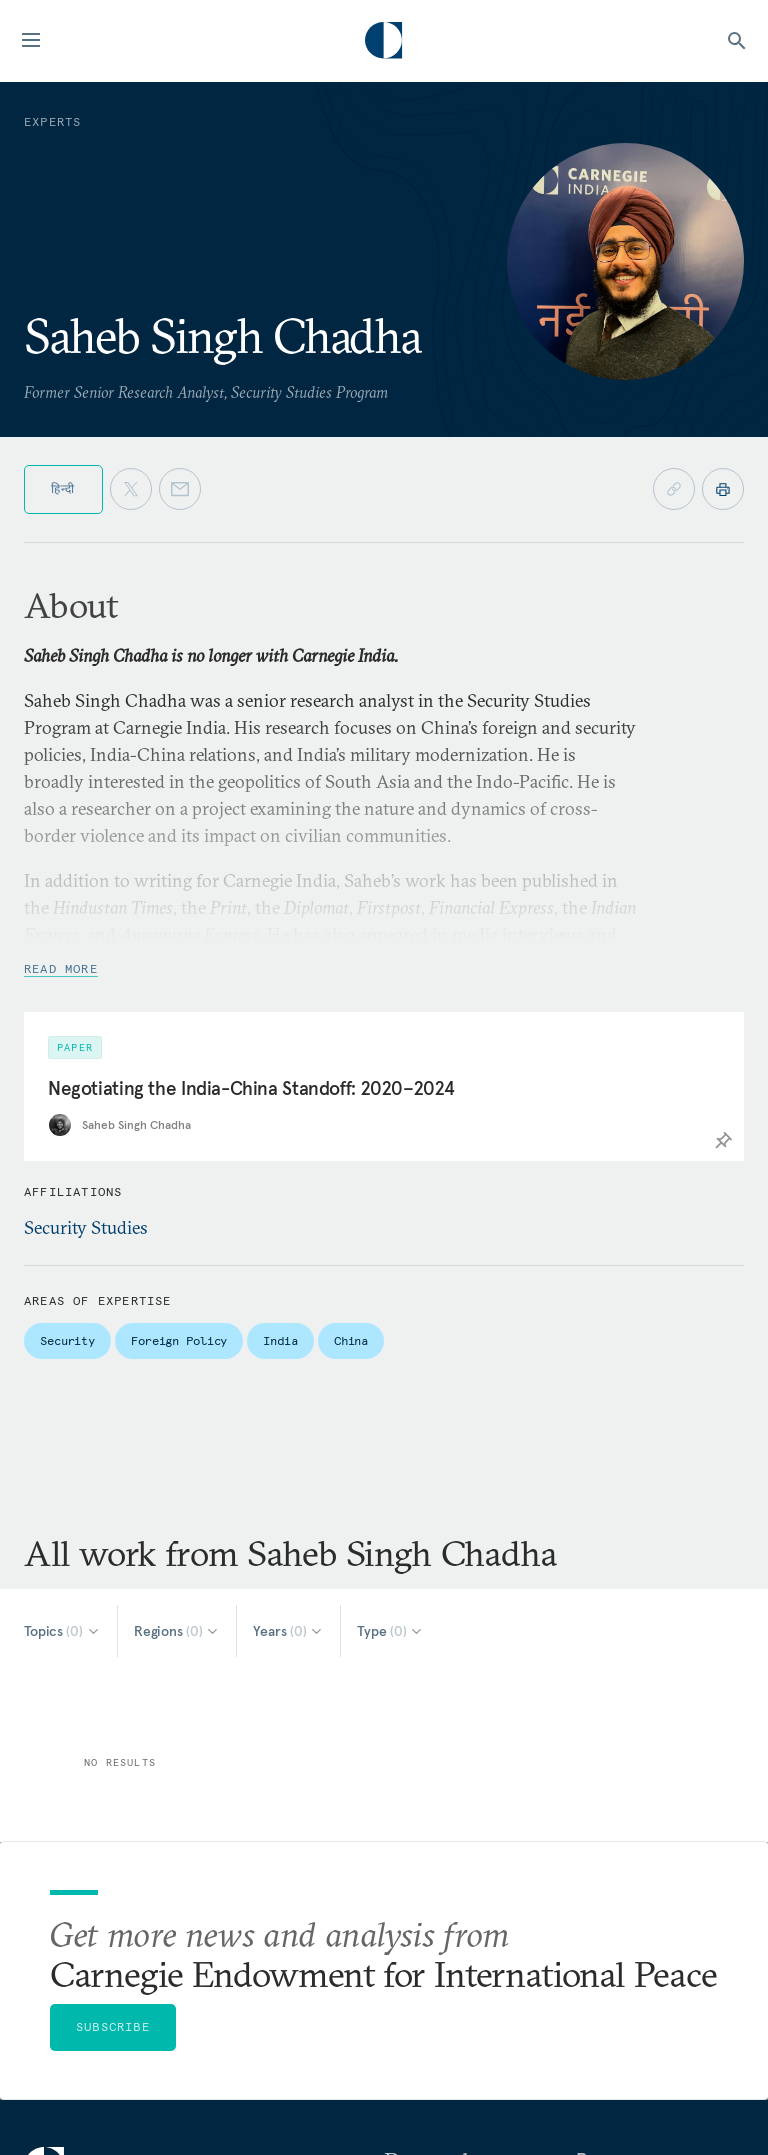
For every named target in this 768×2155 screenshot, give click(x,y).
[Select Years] (288, 1631)
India (280, 1340)
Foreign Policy (179, 1340)
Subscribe (113, 2026)
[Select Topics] (62, 1631)
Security (67, 1340)
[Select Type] (390, 1631)
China (351, 1340)
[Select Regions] (177, 1631)
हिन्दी (63, 488)
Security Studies (86, 1227)
